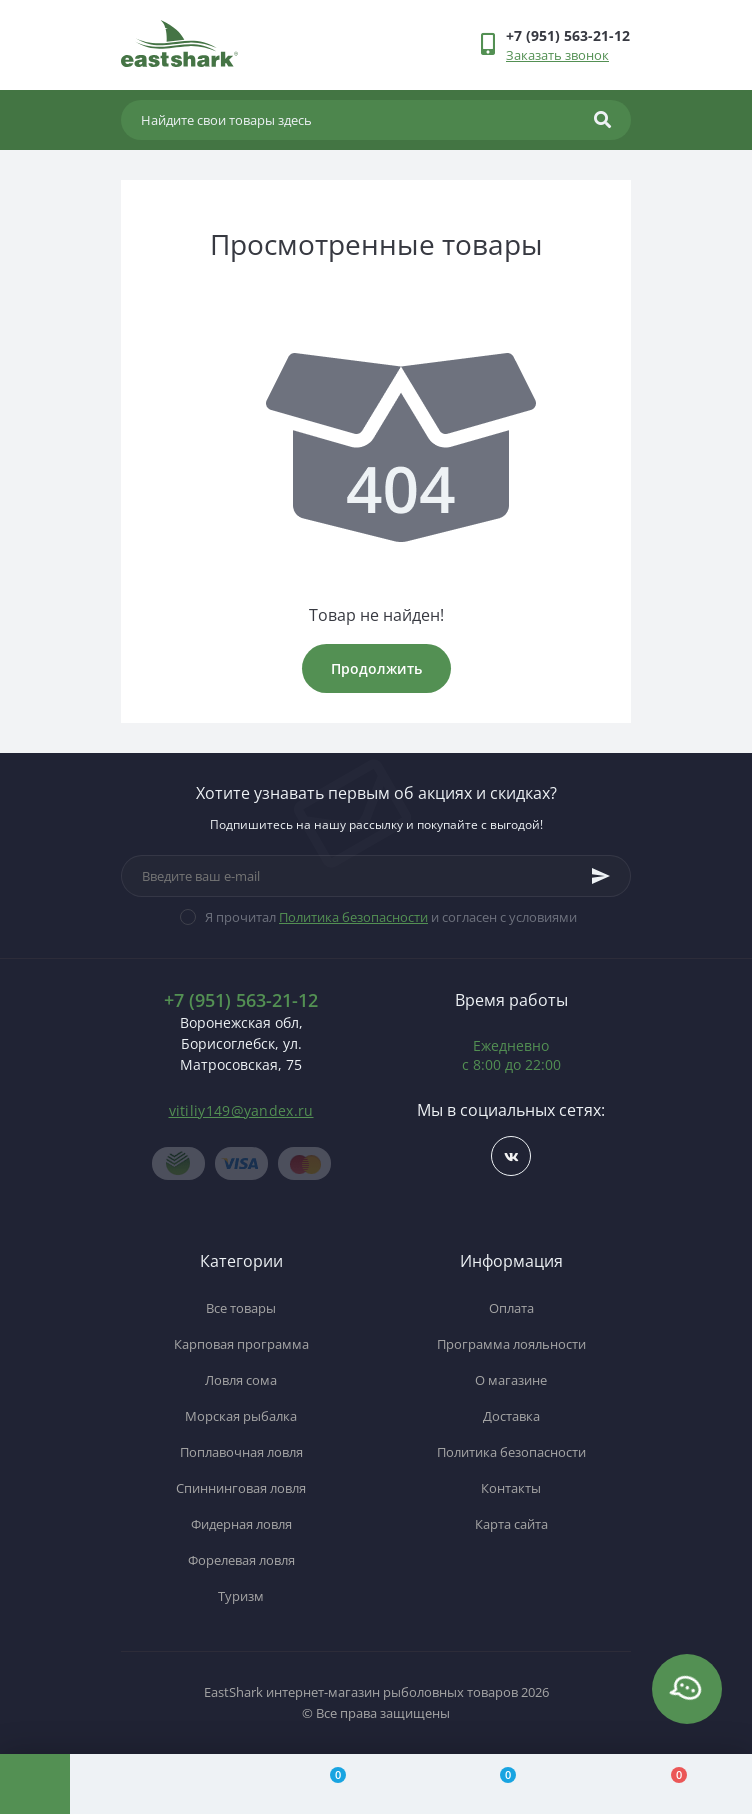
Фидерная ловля (241, 1524)
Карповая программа (241, 1344)
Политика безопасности (353, 917)
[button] (568, 35)
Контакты (511, 1488)
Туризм (241, 1596)
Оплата (511, 1308)
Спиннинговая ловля (241, 1488)
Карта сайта (511, 1524)
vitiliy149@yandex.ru (241, 1110)
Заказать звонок (557, 55)
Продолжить (376, 668)
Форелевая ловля (241, 1560)
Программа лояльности (511, 1344)
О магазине (511, 1380)
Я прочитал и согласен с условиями (391, 917)
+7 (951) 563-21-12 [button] (241, 1000)
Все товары (241, 1308)
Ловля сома (241, 1380)
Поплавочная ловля (241, 1452)
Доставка (511, 1416)
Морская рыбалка (241, 1416)
